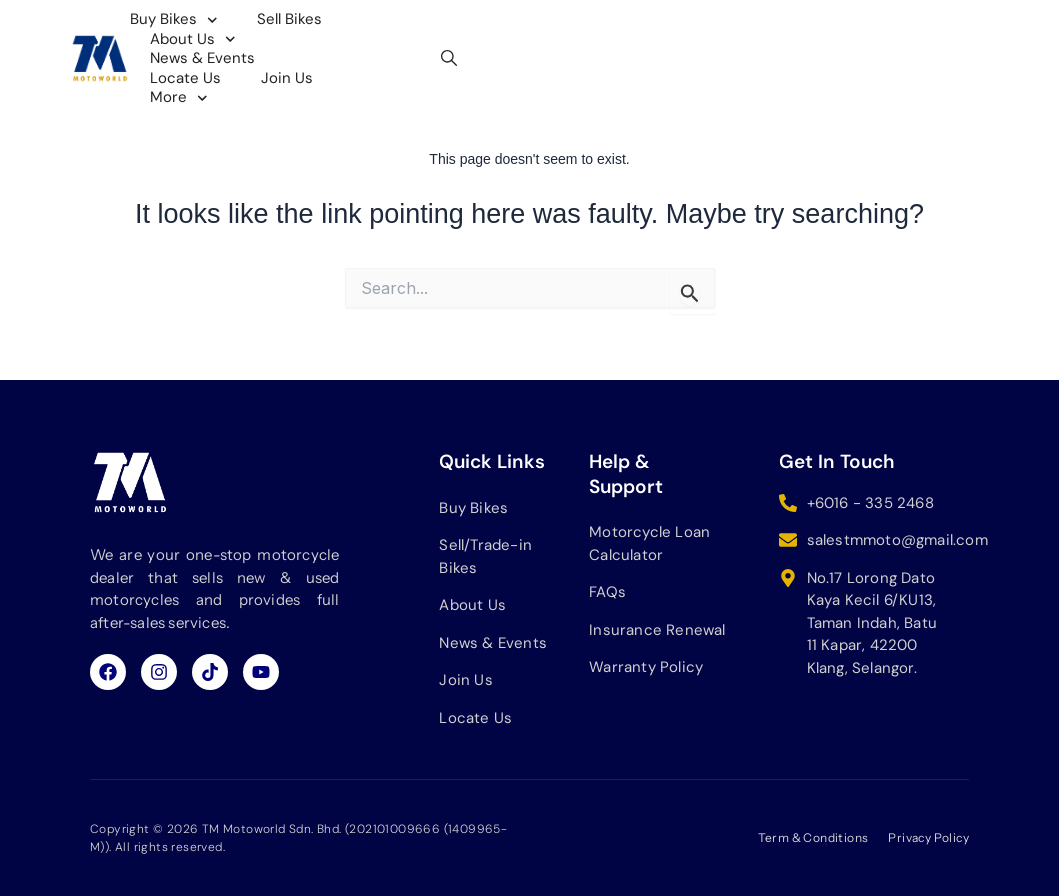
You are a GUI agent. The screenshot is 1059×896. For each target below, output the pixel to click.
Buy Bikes (252, 29)
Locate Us (746, 28)
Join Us (254, 48)
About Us (483, 29)
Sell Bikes (367, 28)
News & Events (618, 28)
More (349, 49)
